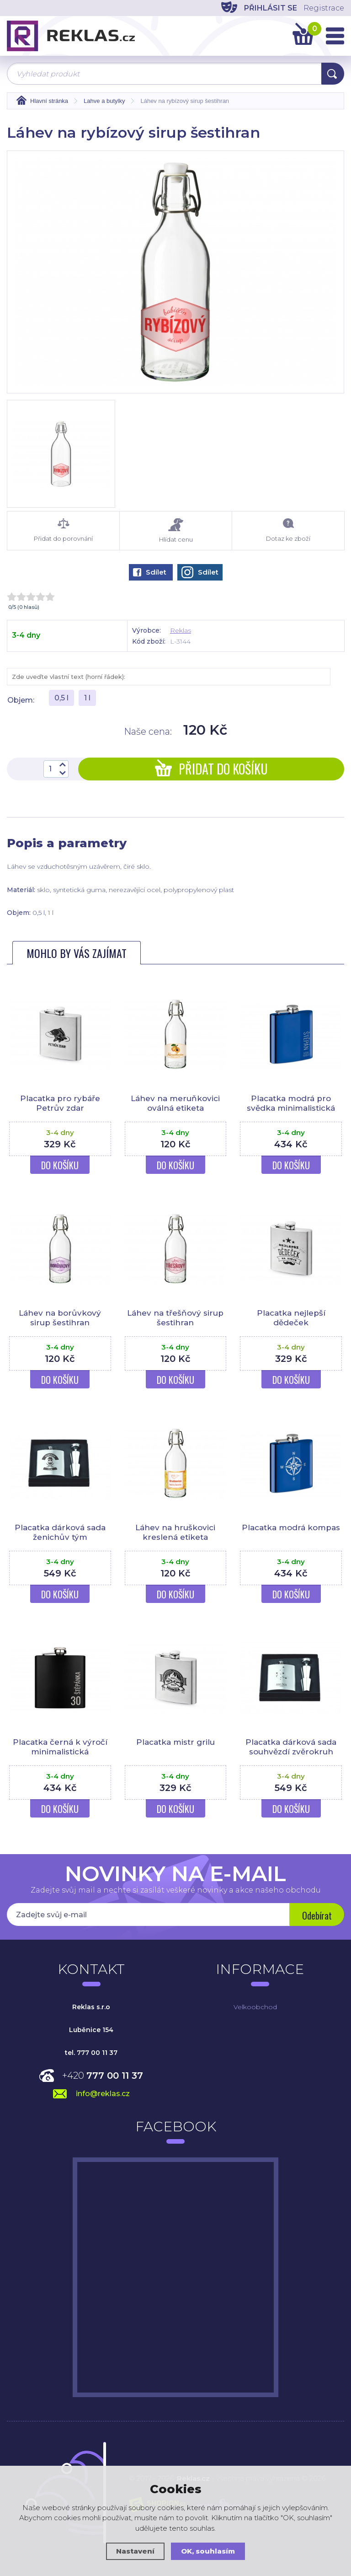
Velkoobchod (255, 2007)
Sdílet (149, 572)
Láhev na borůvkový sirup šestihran (60, 1317)
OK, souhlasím (208, 2551)
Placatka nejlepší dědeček (291, 1317)
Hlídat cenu (175, 530)
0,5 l (61, 698)
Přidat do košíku (211, 768)
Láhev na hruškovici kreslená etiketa (175, 1532)
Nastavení (135, 2551)
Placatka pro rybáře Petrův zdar (60, 1103)
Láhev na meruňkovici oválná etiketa (175, 1103)
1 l (87, 698)
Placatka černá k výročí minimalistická (60, 1746)
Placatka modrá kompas (291, 1527)
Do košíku (60, 1165)
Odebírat (317, 1915)
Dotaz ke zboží (288, 530)
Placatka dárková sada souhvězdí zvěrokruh (290, 1746)
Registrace (323, 8)
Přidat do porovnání (63, 530)
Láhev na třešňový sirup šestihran (175, 1317)
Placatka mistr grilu (175, 1742)
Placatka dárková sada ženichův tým (60, 1532)
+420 (102, 2075)
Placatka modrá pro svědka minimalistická (291, 1103)
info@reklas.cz (103, 2093)
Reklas (180, 630)
